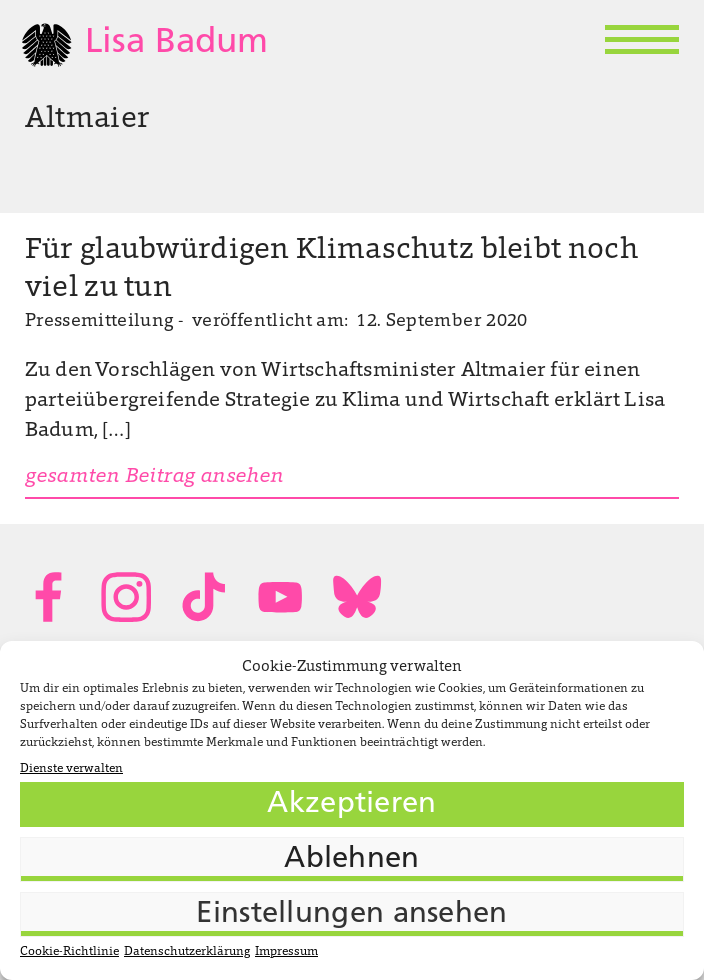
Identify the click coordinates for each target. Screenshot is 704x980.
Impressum (286, 952)
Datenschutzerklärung (187, 952)
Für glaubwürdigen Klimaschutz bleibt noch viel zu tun (331, 270)
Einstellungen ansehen (351, 914)
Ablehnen (351, 859)
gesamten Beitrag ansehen (154, 477)
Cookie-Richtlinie (69, 952)
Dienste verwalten (71, 769)
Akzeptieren (351, 804)
